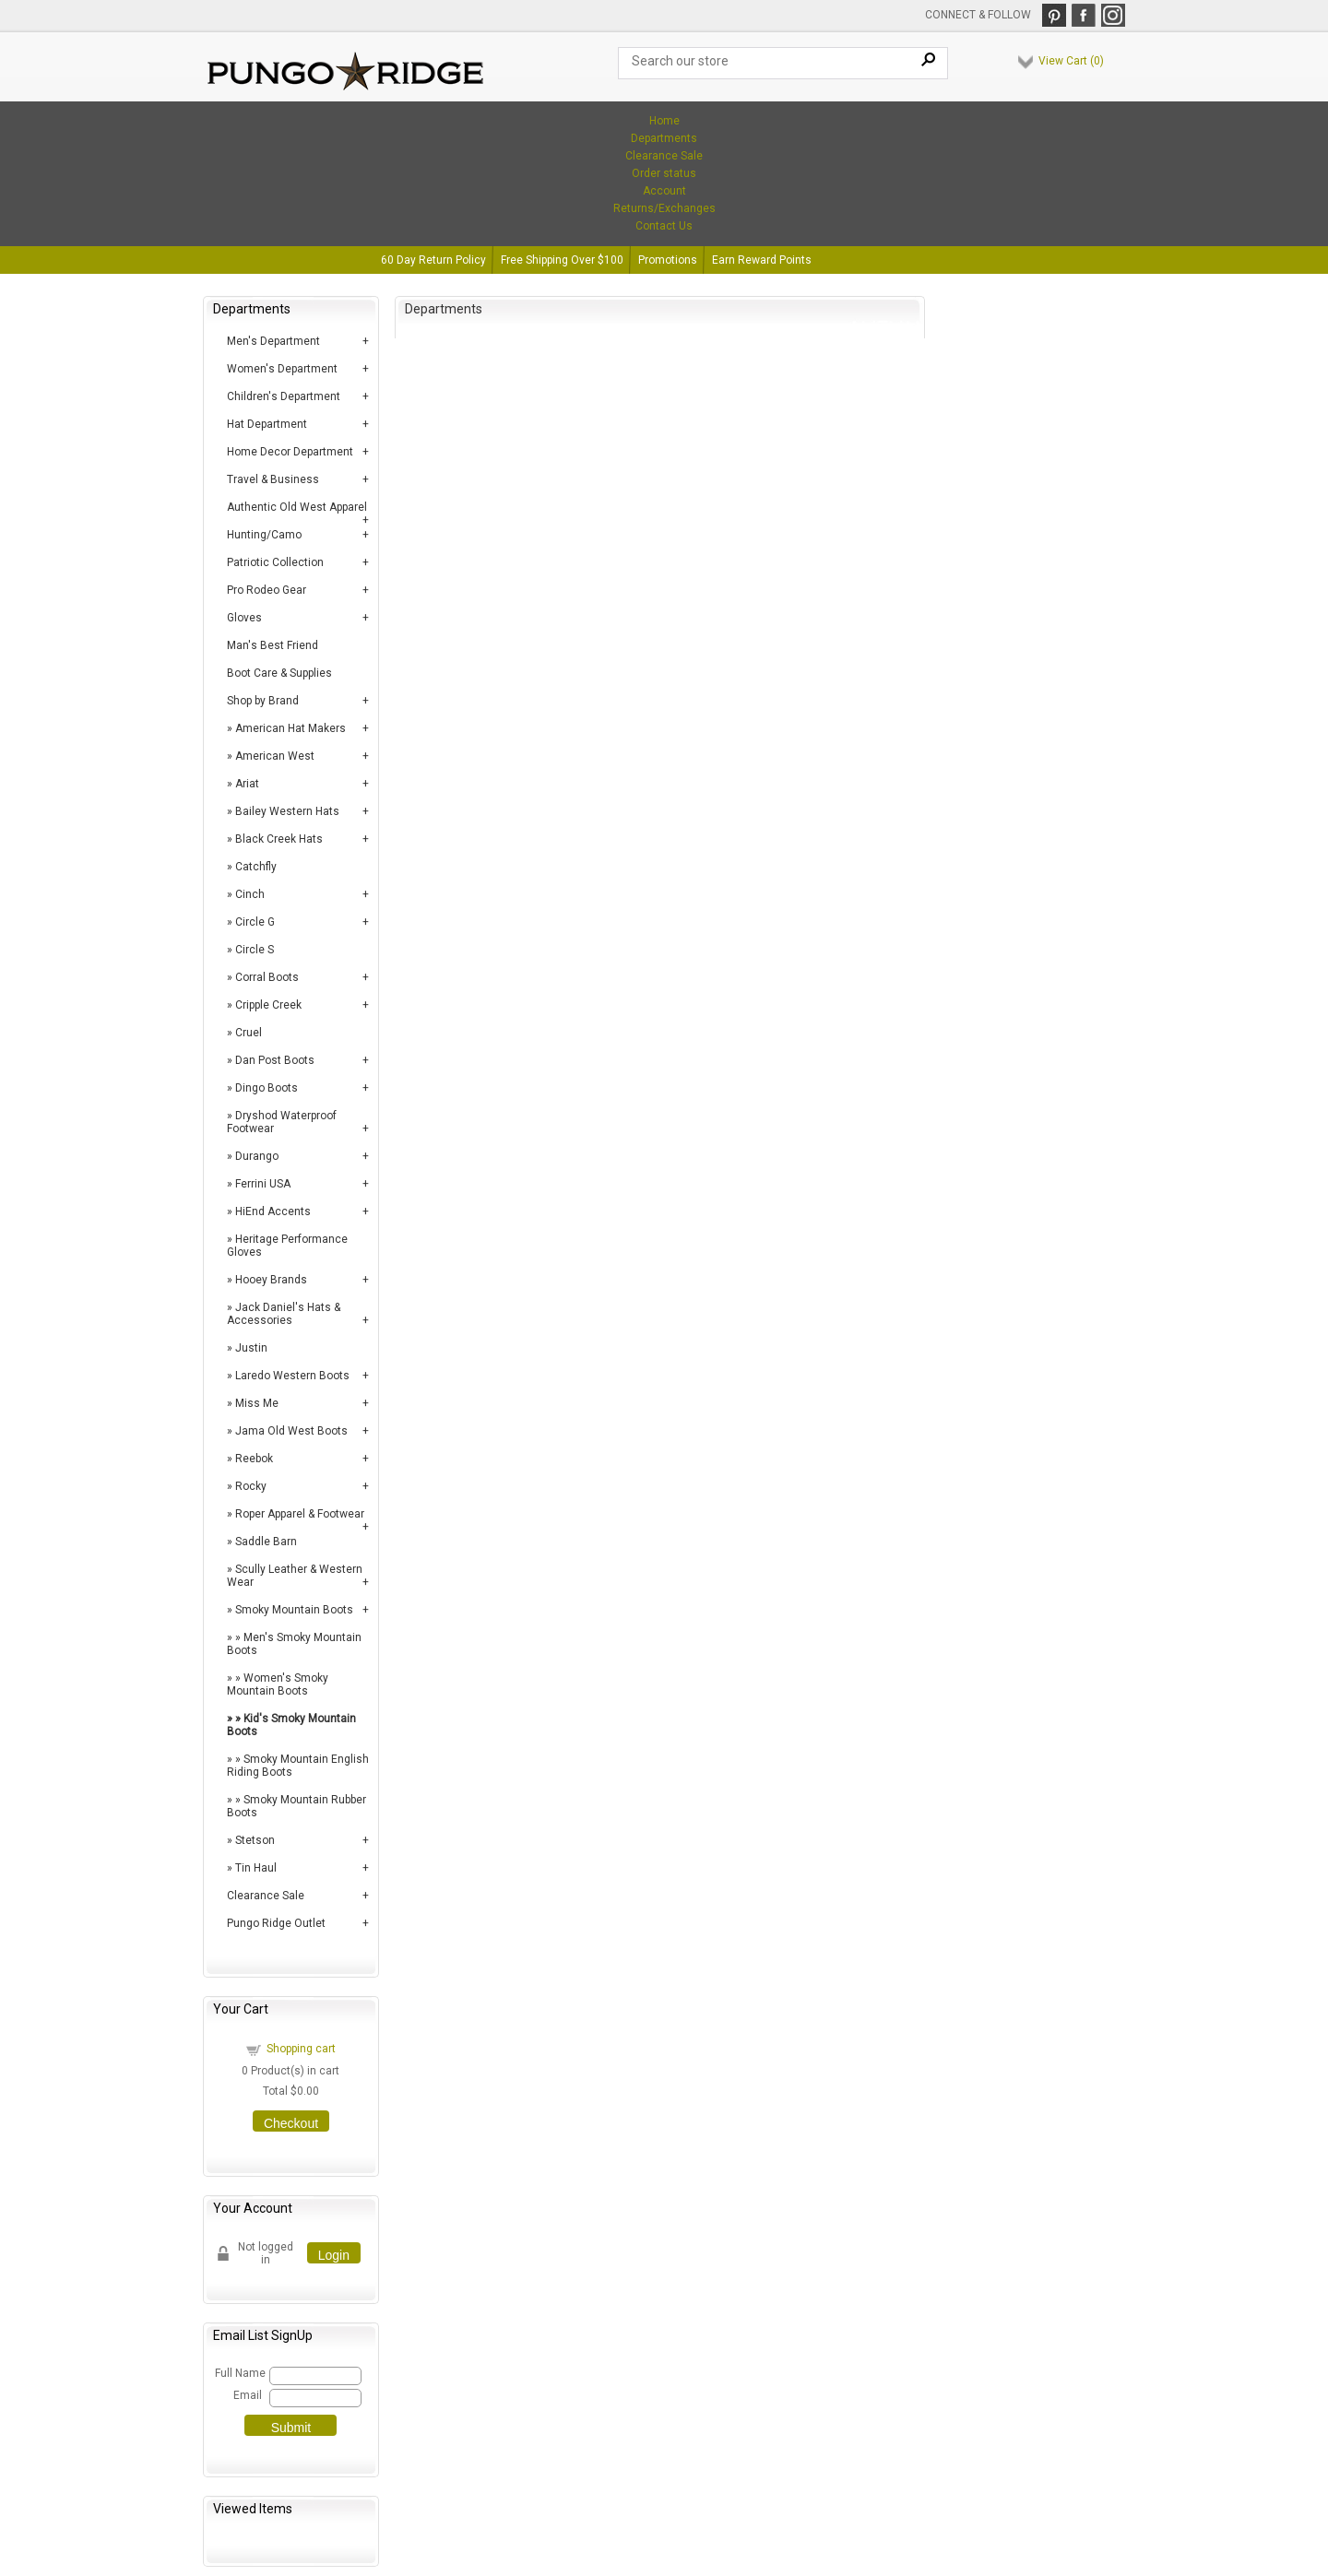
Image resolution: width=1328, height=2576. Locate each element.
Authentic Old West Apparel (297, 507)
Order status (664, 173)
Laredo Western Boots (292, 1375)
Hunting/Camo (264, 534)
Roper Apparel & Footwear (299, 1513)
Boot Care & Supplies (279, 673)
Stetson (255, 1840)
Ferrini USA (262, 1183)
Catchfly (256, 866)
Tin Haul (256, 1867)
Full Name (239, 2373)
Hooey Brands (271, 1279)
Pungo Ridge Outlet (276, 1923)
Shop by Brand (263, 700)
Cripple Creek (268, 1004)
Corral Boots (267, 977)
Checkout (291, 2123)
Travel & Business (273, 479)
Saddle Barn (266, 1541)
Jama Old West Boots (291, 1430)
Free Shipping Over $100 (562, 260)
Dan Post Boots (274, 1060)
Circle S (254, 949)
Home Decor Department (290, 451)
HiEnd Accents (273, 1211)
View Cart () (1071, 60)
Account (664, 190)
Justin (251, 1347)
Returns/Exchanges (664, 208)
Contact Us (664, 225)
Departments (664, 138)
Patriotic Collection (275, 562)
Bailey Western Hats (287, 811)
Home (664, 120)
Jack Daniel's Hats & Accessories (283, 1314)
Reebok (254, 1458)
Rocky (251, 1486)
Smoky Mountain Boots (294, 1609)
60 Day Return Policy (433, 260)
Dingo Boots (266, 1087)
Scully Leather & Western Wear (294, 1576)
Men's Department (273, 341)
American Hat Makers (290, 728)
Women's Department (282, 368)
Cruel (248, 1032)
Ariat (247, 783)
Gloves (244, 617)
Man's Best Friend (272, 645)
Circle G (255, 922)
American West (274, 756)
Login (334, 2255)
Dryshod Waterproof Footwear (282, 1122)
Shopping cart (301, 2048)
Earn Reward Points (762, 260)
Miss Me (257, 1403)
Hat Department (267, 424)
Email (247, 2395)
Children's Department (283, 396)
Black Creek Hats (279, 839)
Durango (257, 1156)
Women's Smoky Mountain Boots (277, 1684)
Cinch (250, 894)
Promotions (667, 260)
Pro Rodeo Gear (266, 590)
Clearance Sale (664, 155)
